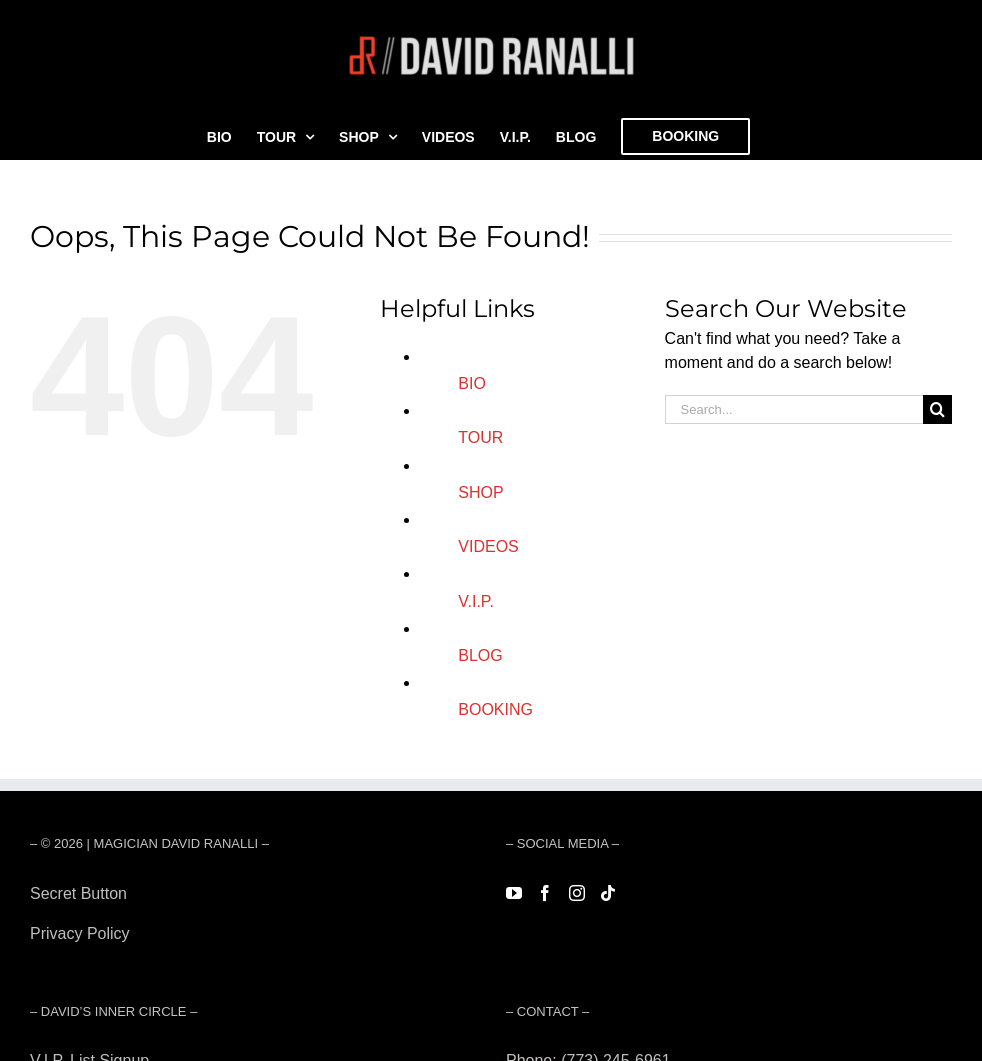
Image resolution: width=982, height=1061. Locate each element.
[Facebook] (545, 893)
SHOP (480, 492)
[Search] (937, 409)
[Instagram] (577, 893)
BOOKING (495, 709)
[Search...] (794, 409)
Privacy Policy (80, 933)
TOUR (480, 437)
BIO (472, 383)
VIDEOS (488, 546)
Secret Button (78, 893)
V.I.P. (476, 601)
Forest (52, 973)
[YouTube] (514, 893)
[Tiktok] (608, 893)
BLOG (480, 655)
